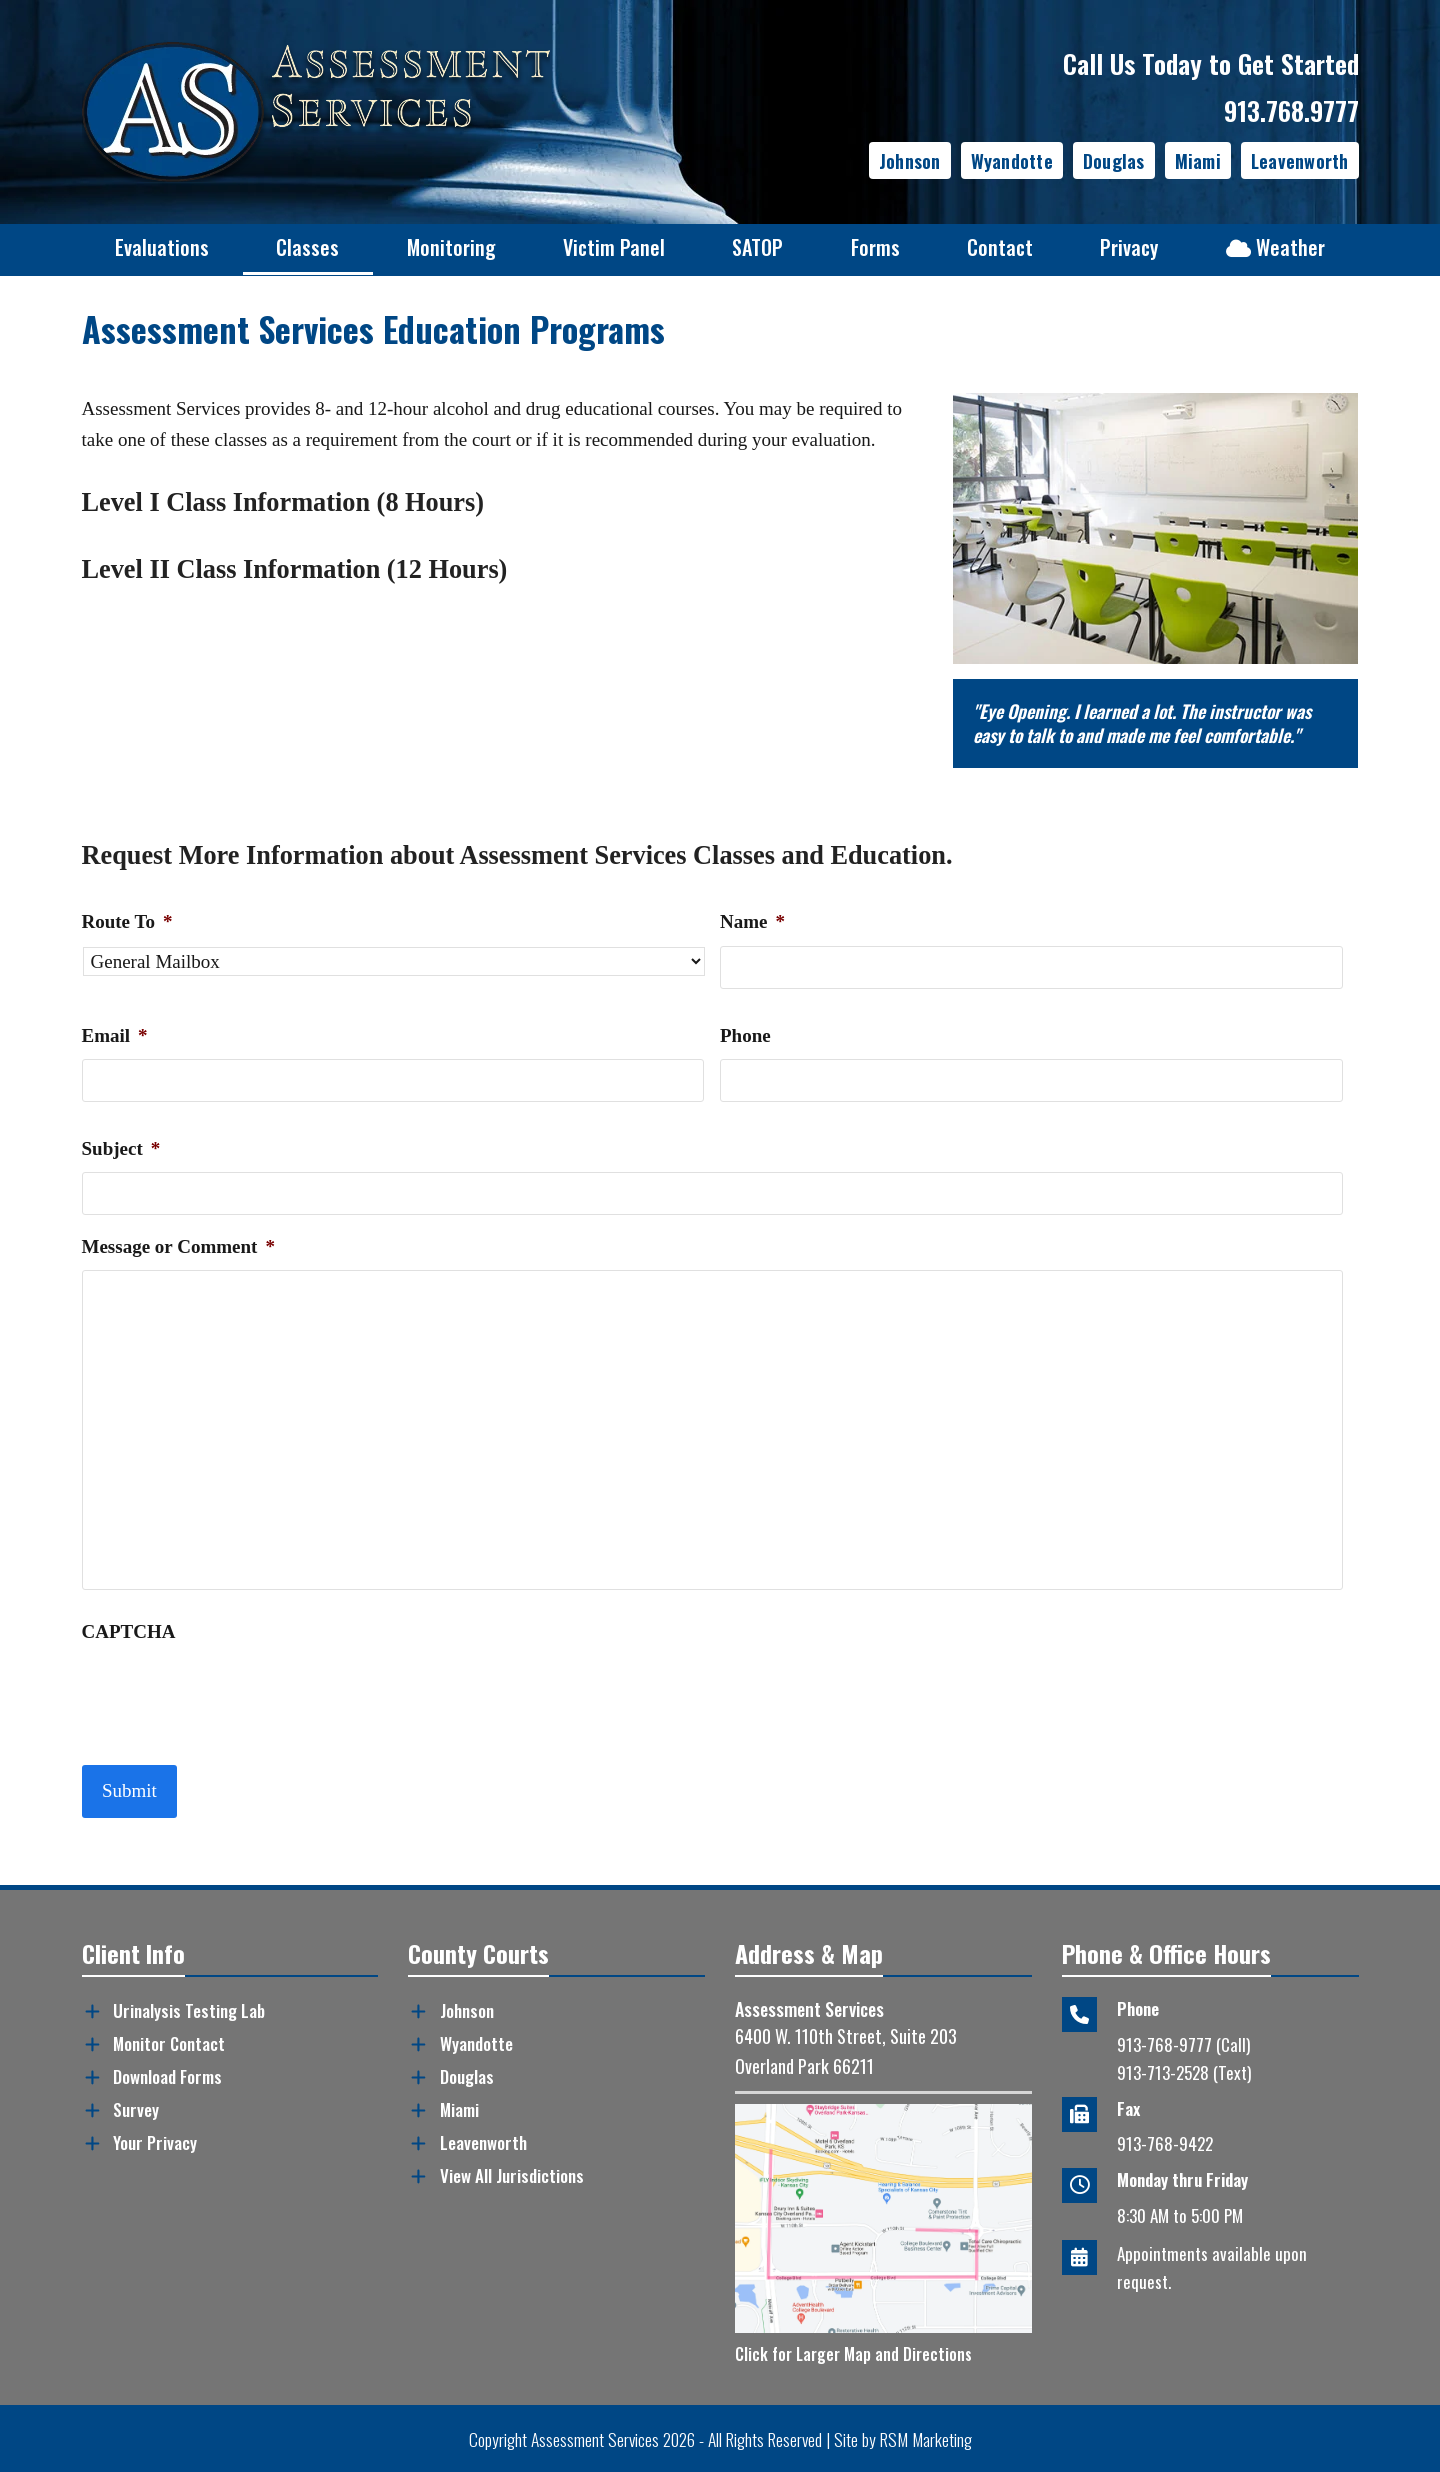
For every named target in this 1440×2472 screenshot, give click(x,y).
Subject (121, 1148)
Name (752, 921)
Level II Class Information (231, 569)
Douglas (1114, 160)
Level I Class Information (226, 502)
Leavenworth (1300, 160)
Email (115, 1035)
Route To (127, 921)
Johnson (910, 160)
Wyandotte (1012, 160)
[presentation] (234, 1694)
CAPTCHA (129, 1631)
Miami (1198, 160)
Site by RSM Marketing (903, 2437)
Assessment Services (595, 2437)
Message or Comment (178, 1246)
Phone (745, 1035)
